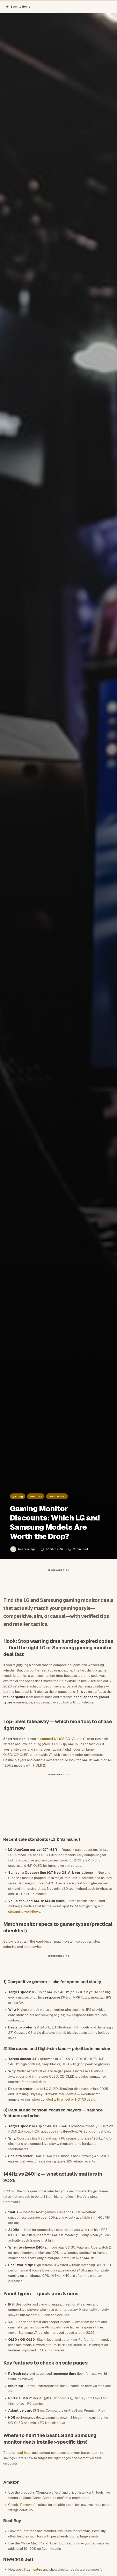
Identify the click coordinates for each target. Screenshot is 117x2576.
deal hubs (23, 2453)
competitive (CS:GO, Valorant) (62, 1739)
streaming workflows (24, 1911)
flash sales (33, 2569)
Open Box (57, 2543)
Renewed (27, 2505)
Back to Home (18, 6)
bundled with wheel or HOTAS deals (68, 2099)
